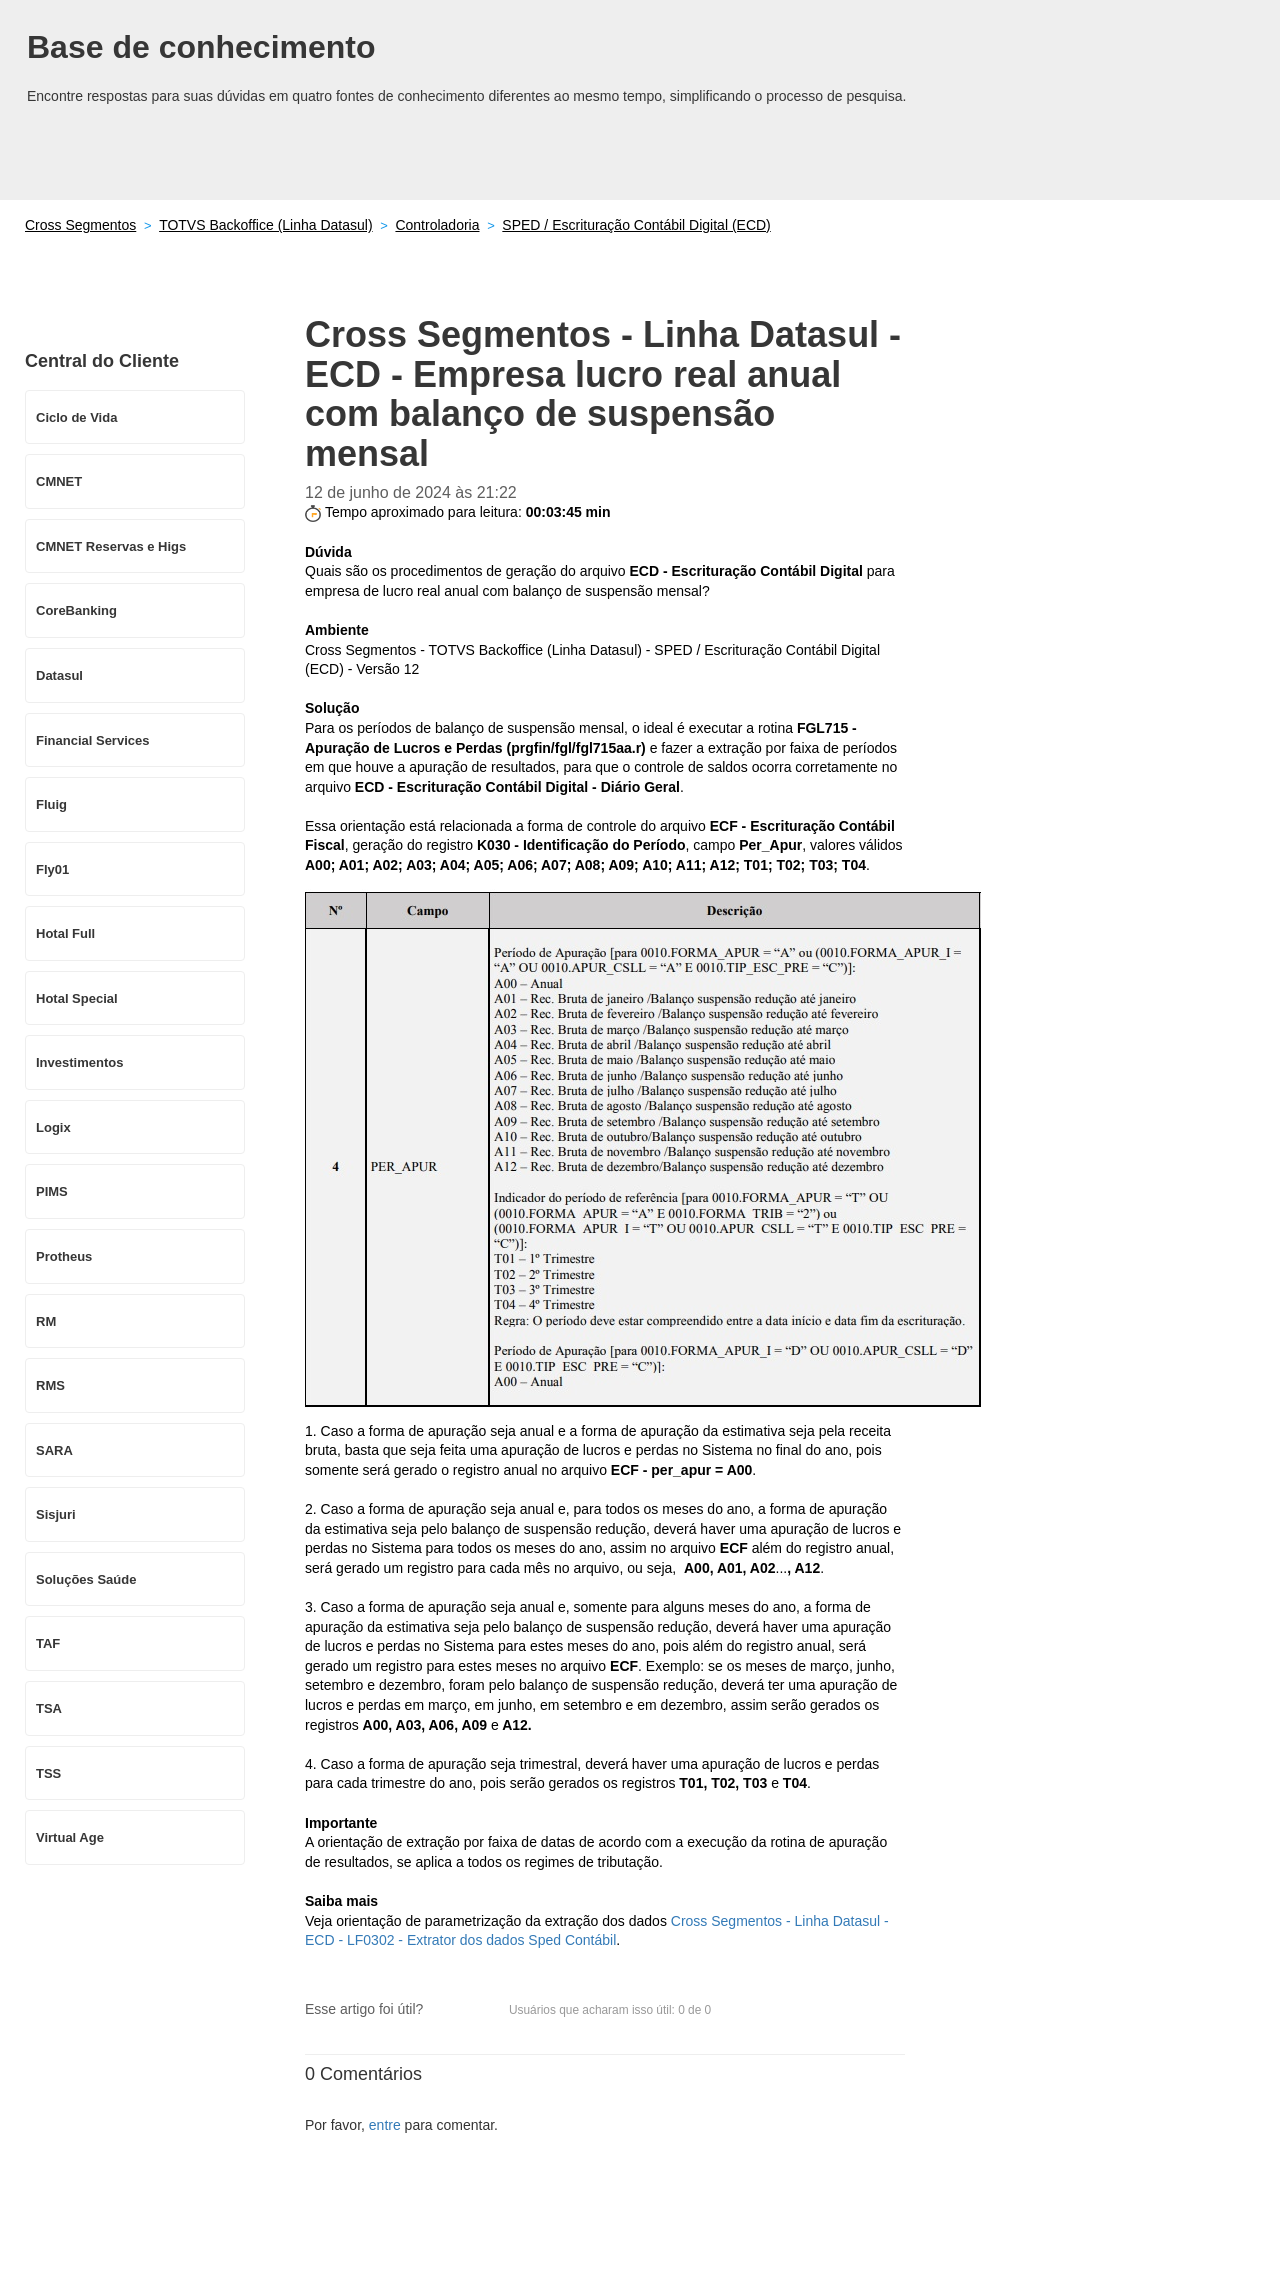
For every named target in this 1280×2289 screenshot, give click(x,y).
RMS (50, 1385)
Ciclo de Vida (76, 417)
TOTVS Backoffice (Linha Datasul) (265, 225)
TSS (48, 1773)
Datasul (59, 675)
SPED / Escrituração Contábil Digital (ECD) (636, 225)
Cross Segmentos (80, 225)
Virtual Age (70, 1837)
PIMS (52, 1191)
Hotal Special (77, 998)
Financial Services (92, 740)
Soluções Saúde (86, 1579)
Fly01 (52, 869)
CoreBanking (76, 610)
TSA (49, 1708)
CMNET (59, 481)
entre (385, 2125)
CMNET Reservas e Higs (111, 546)
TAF (48, 1643)
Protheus (64, 1256)
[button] (448, 2011)
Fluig (51, 804)
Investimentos (79, 1062)
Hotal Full (65, 933)
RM (46, 1321)
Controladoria (437, 225)
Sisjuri (56, 1514)
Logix (53, 1127)
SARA (54, 1450)
